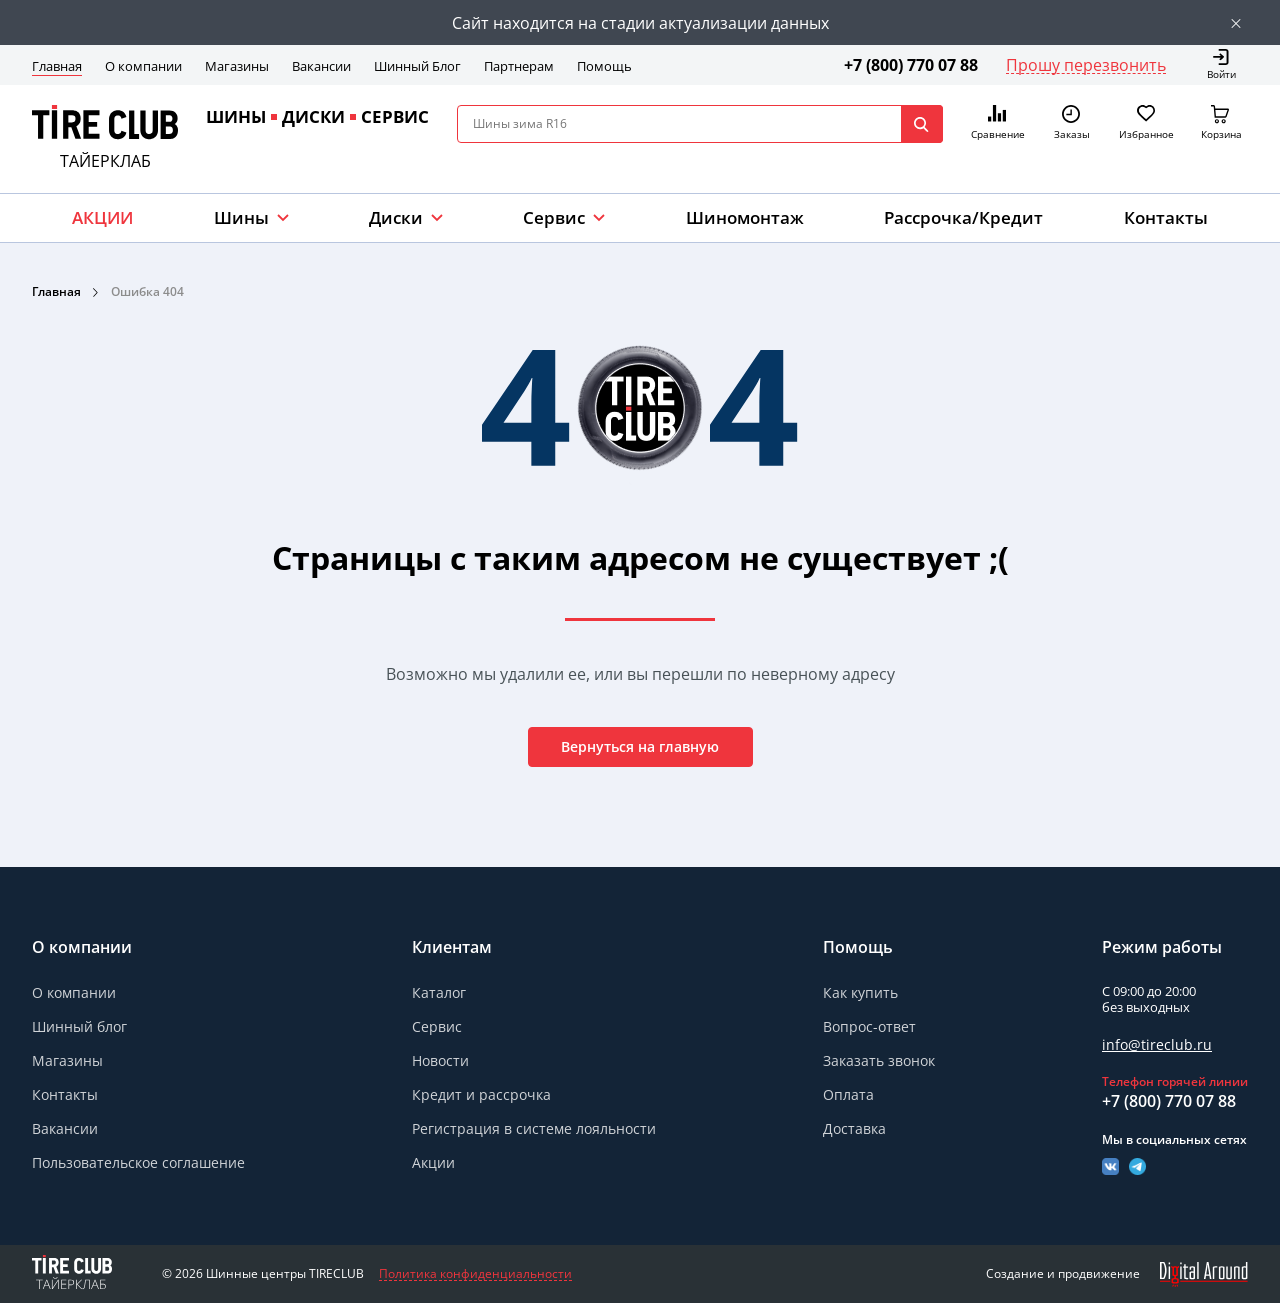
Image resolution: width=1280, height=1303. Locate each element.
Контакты (1166, 217)
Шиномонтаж (745, 217)
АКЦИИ (102, 217)
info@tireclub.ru (1157, 1044)
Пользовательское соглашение (138, 1162)
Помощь (604, 66)
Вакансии (321, 66)
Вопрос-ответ (869, 1026)
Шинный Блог (417, 66)
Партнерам (519, 66)
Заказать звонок (879, 1061)
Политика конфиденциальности (475, 1274)
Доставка (854, 1128)
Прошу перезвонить (1086, 65)
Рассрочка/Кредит (963, 217)
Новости (440, 1060)
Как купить (860, 992)
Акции (433, 1162)
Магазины (237, 66)
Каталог (439, 992)
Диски (396, 217)
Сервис (437, 1026)
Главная (57, 66)
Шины (241, 217)
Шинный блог (79, 1026)
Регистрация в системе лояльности (534, 1128)
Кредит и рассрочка (481, 1094)
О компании (143, 66)
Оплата (848, 1094)
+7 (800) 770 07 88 (911, 65)
